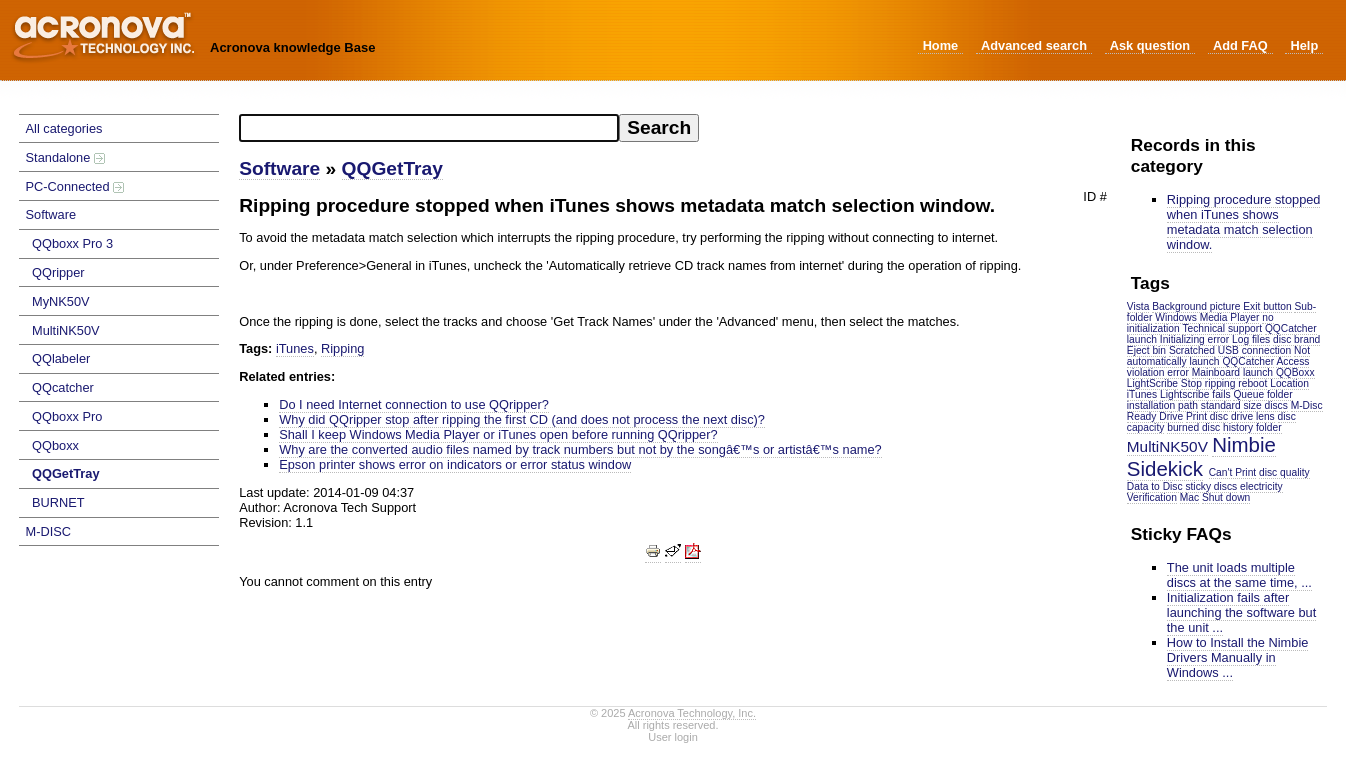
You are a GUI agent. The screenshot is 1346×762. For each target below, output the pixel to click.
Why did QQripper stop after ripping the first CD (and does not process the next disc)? (522, 419)
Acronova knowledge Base (292, 47)
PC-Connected (75, 186)
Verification (1152, 497)
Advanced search (1034, 45)
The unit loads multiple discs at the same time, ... (1239, 575)
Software (51, 214)
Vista (1138, 306)
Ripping (342, 348)
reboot (1252, 383)
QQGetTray (66, 473)
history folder (1252, 427)
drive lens (1253, 416)
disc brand (1296, 339)
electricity (1261, 486)
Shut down (1226, 497)
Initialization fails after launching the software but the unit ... (1241, 612)
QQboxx (55, 445)
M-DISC (49, 531)
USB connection (1254, 350)
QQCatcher (1291, 328)
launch (1142, 339)
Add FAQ (1240, 45)
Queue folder (1262, 394)
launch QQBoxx (1279, 372)
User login (673, 737)
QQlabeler (61, 358)
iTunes (1142, 394)
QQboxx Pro (67, 416)
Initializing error (1194, 339)
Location (1289, 383)
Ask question (1150, 45)
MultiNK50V (66, 330)
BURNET (58, 502)
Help (1304, 45)
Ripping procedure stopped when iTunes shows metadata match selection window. (1244, 222)
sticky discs (1211, 486)
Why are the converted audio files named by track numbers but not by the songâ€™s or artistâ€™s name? (580, 449)
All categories (64, 128)
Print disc (1207, 416)
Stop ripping (1208, 383)
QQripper (58, 272)
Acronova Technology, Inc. (692, 713)
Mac (1189, 497)
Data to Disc (1155, 486)
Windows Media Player (1207, 317)
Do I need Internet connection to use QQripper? (414, 404)
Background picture (1196, 306)
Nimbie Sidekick (1201, 456)
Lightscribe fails (1195, 394)
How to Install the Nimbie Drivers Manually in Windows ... (1238, 657)
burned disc (1193, 427)
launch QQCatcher (1231, 361)
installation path (1162, 405)
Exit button (1267, 306)
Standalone (65, 157)
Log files (1251, 339)
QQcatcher (63, 387)
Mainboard (1216, 372)
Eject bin (1146, 350)
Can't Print (1232, 472)
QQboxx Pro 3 (72, 243)
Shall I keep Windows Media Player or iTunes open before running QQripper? (498, 434)
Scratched (1192, 350)
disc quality (1284, 472)
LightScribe (1152, 383)
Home (941, 45)
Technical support (1222, 328)
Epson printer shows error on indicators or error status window (455, 464)
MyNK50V (61, 301)
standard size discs (1244, 405)
